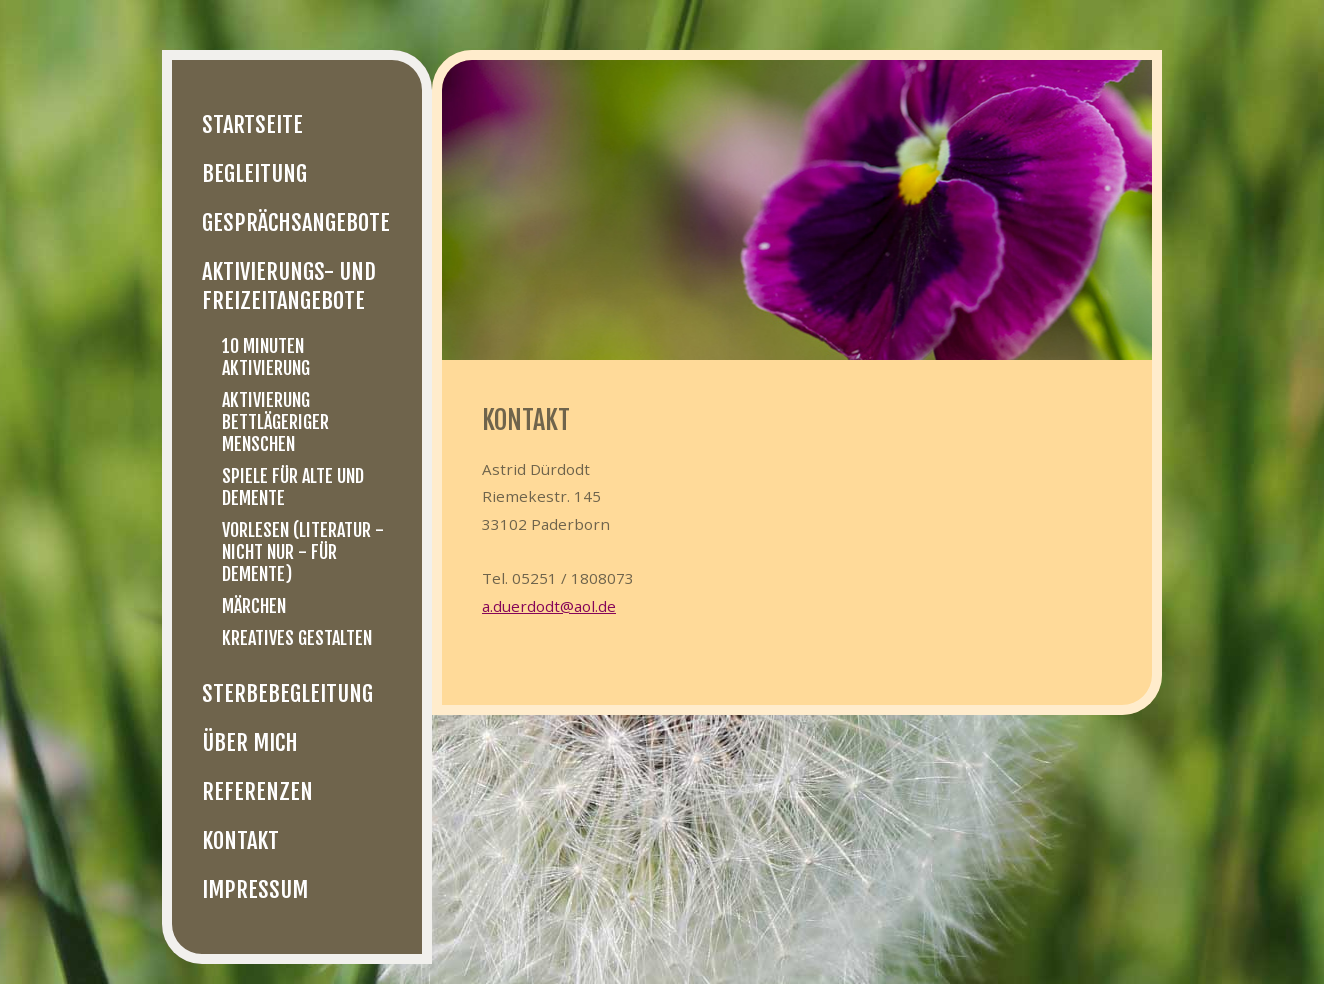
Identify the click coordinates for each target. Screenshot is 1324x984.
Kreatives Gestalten (297, 638)
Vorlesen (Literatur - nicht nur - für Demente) (303, 552)
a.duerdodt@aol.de (549, 606)
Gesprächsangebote (296, 222)
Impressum (255, 889)
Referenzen (257, 791)
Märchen (254, 606)
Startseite (252, 124)
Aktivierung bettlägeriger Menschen (275, 422)
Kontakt (240, 840)
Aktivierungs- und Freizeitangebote (289, 286)
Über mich (250, 742)
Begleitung (254, 173)
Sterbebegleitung (287, 693)
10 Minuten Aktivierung (266, 357)
